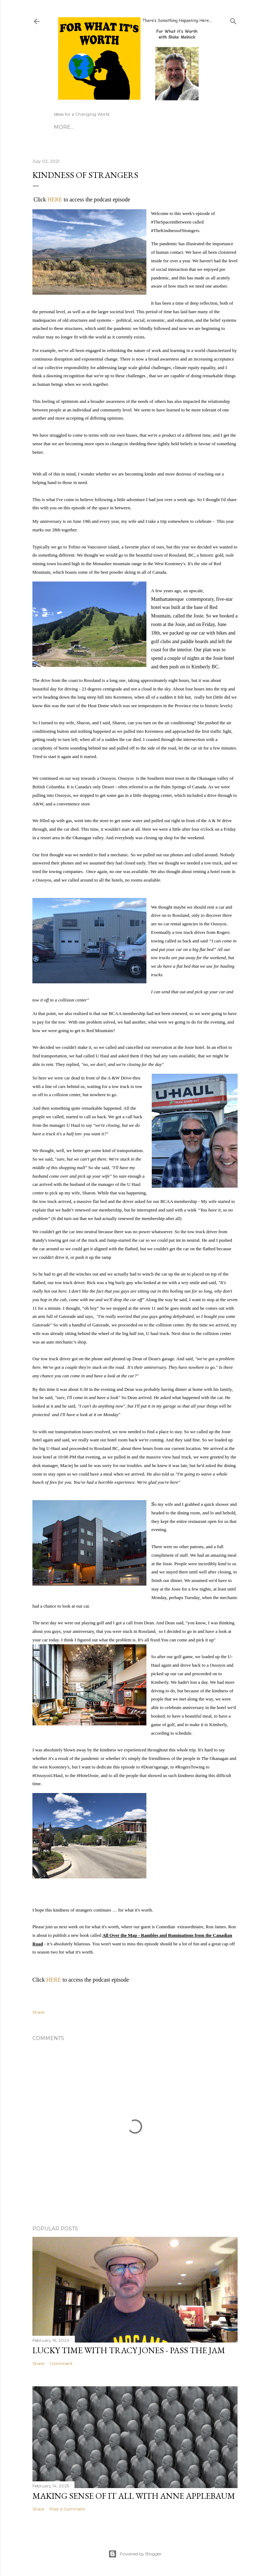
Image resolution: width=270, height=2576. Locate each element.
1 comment (61, 2363)
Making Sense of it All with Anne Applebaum (133, 2495)
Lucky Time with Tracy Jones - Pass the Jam (128, 2350)
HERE (54, 199)
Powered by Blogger (135, 2554)
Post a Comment (67, 2509)
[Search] (233, 20)
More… (64, 127)
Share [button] (38, 2012)
